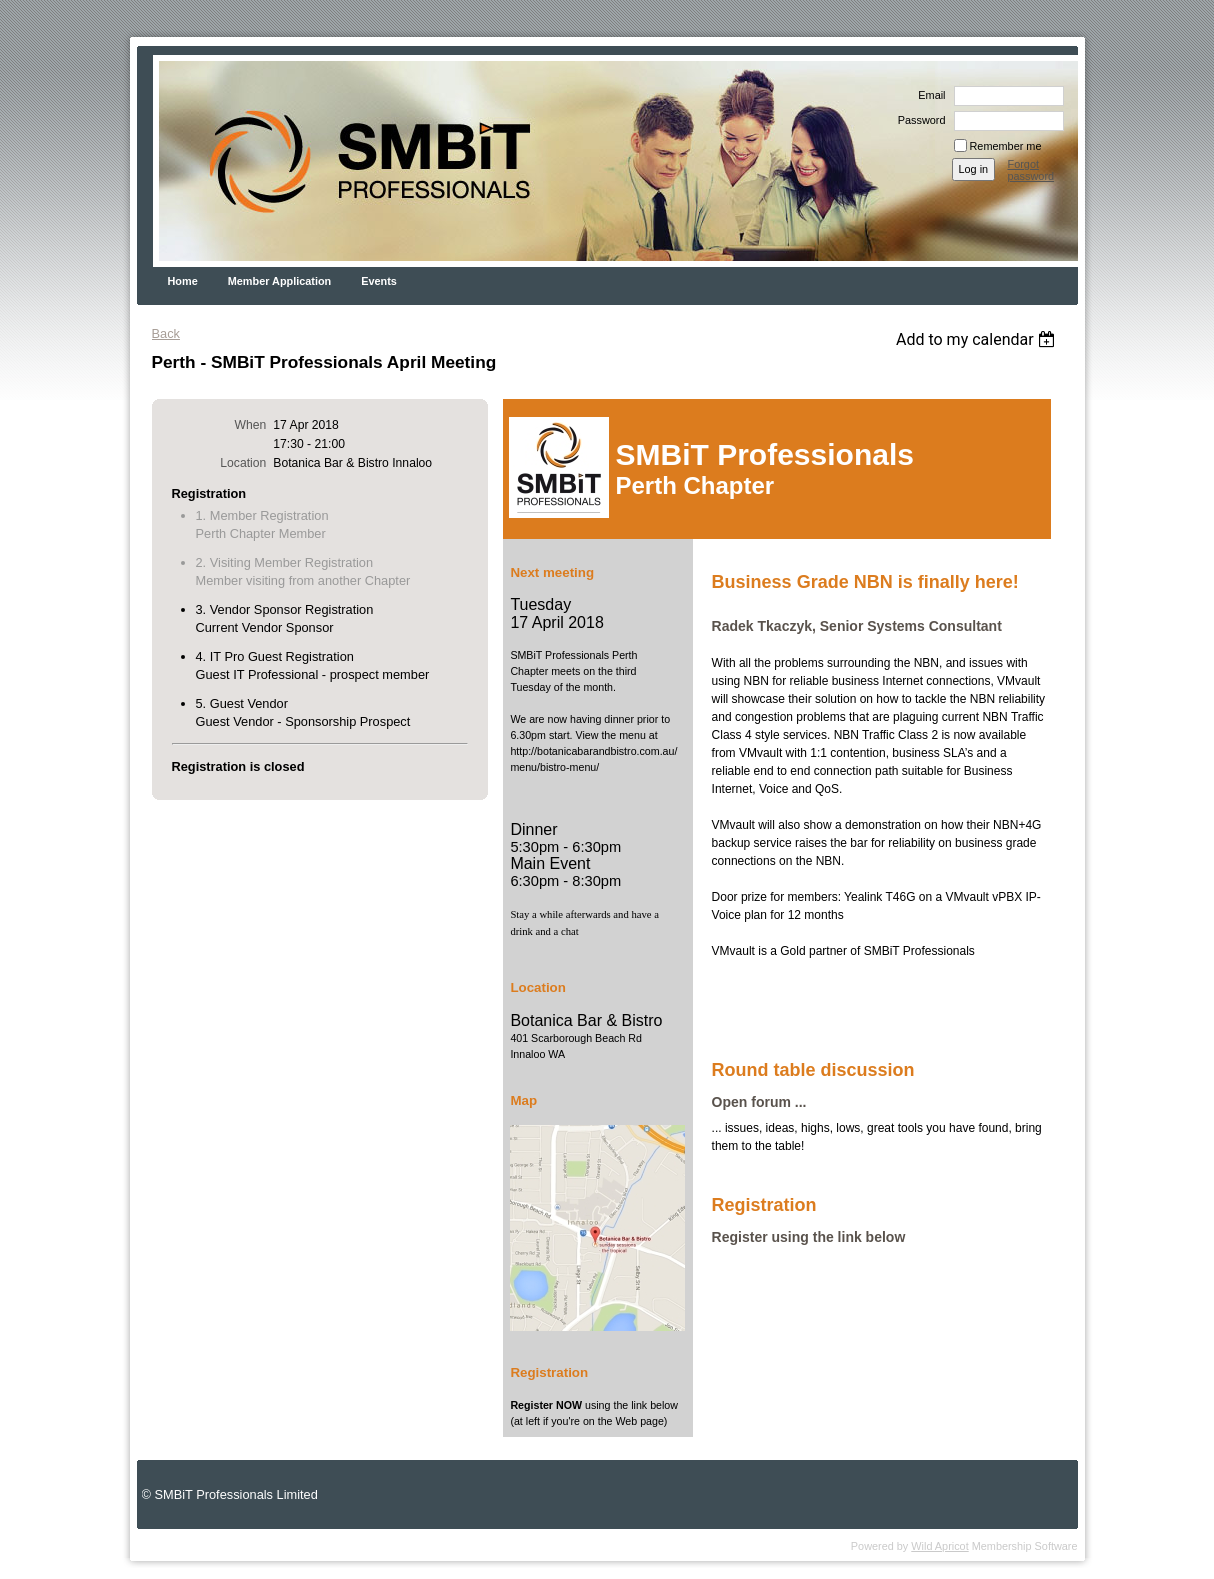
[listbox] (978, 339)
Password (918, 120)
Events (379, 281)
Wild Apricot (939, 1546)
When (251, 425)
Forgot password (1031, 170)
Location (243, 463)
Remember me (1006, 146)
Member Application (280, 281)
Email (928, 95)
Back (166, 333)
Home (183, 281)
